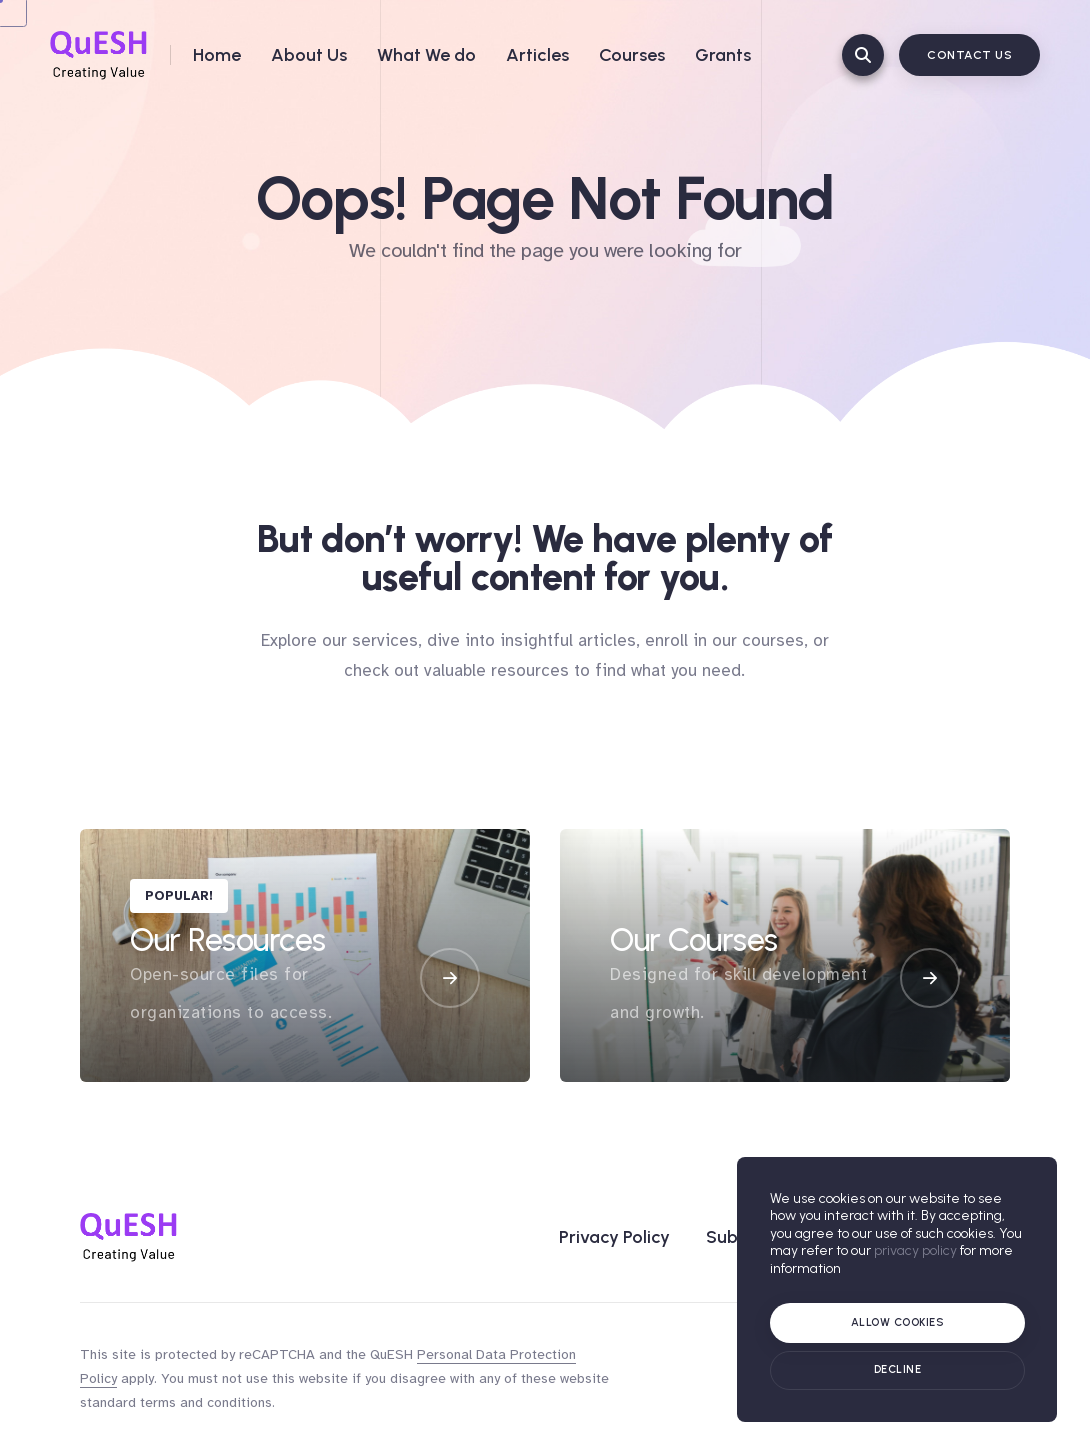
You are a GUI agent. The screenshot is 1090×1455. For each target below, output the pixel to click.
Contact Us (969, 55)
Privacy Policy (614, 1237)
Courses (632, 55)
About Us (309, 55)
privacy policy (915, 1250)
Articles (537, 55)
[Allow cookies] (897, 1323)
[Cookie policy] (897, 1370)
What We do (426, 55)
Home (217, 55)
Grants (723, 55)
